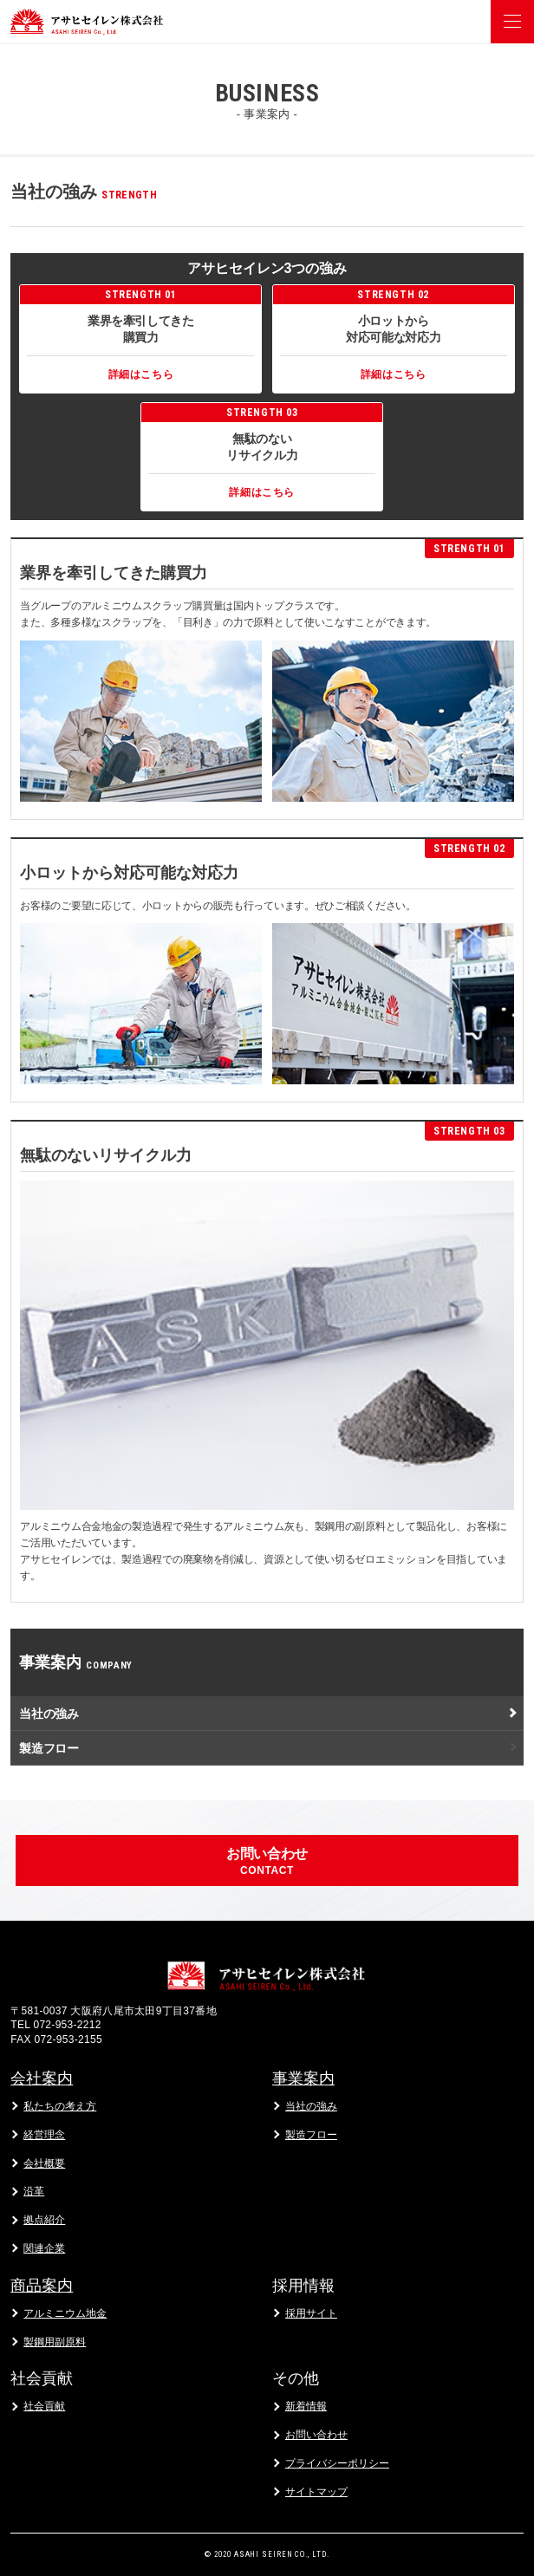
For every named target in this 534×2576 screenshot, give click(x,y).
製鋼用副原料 (54, 2342)
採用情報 (303, 2285)
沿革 (33, 2191)
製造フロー (48, 1748)
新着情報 (306, 2406)
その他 (295, 2378)
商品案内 (41, 2285)
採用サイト (311, 2313)
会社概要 (44, 2163)
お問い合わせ (316, 2435)
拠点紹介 (44, 2220)
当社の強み (48, 1714)
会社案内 (41, 2078)
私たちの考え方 (59, 2106)
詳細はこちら (141, 374)
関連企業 (44, 2248)
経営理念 (44, 2135)
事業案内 (303, 2078)
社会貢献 (41, 2378)
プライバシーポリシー (337, 2463)
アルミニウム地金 (65, 2313)
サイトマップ (316, 2492)
